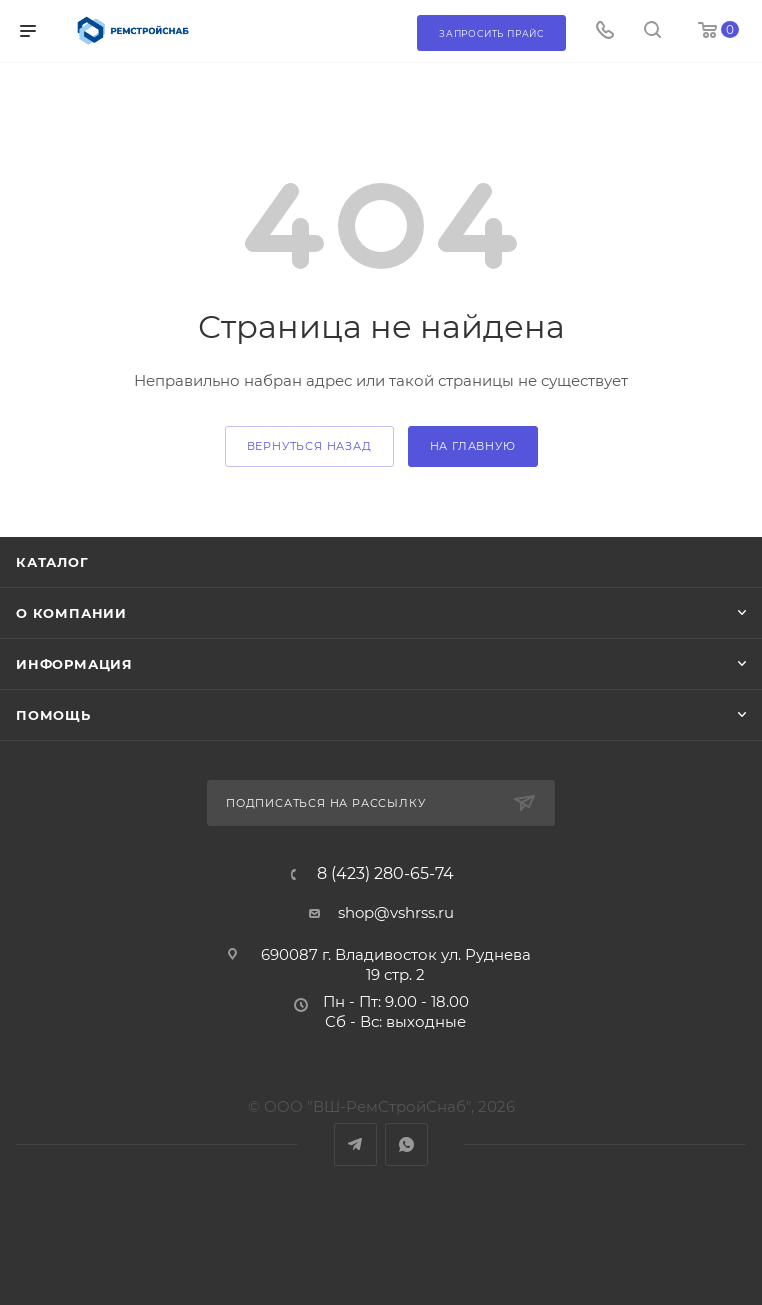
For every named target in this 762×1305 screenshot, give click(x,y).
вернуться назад (309, 446)
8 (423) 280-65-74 (385, 874)
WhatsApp (406, 1144)
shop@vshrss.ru (396, 912)
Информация (74, 664)
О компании (71, 613)
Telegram (355, 1144)
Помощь (53, 715)
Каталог (52, 562)
